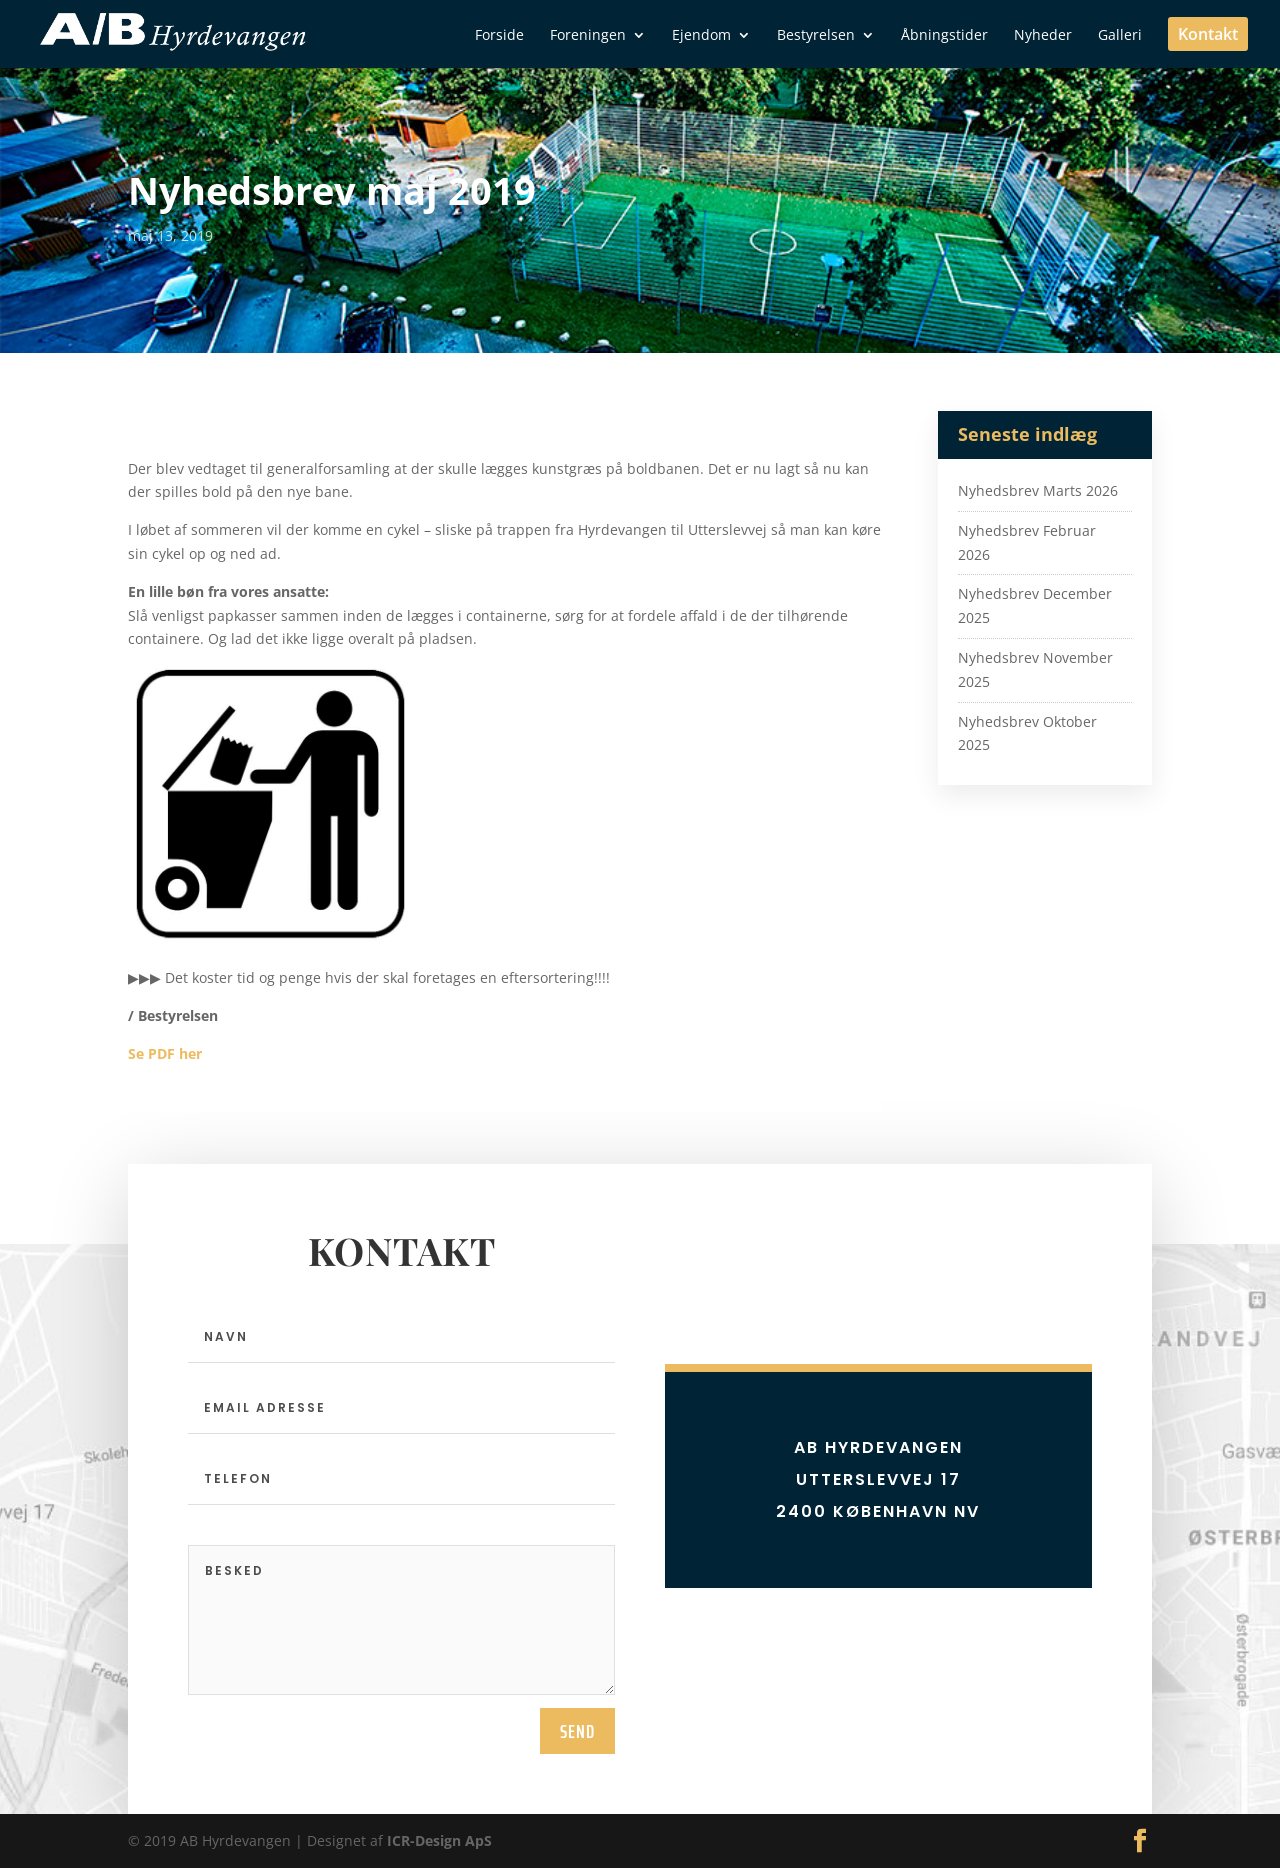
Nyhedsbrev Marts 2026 (1038, 490)
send (577, 1731)
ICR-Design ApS (439, 1840)
